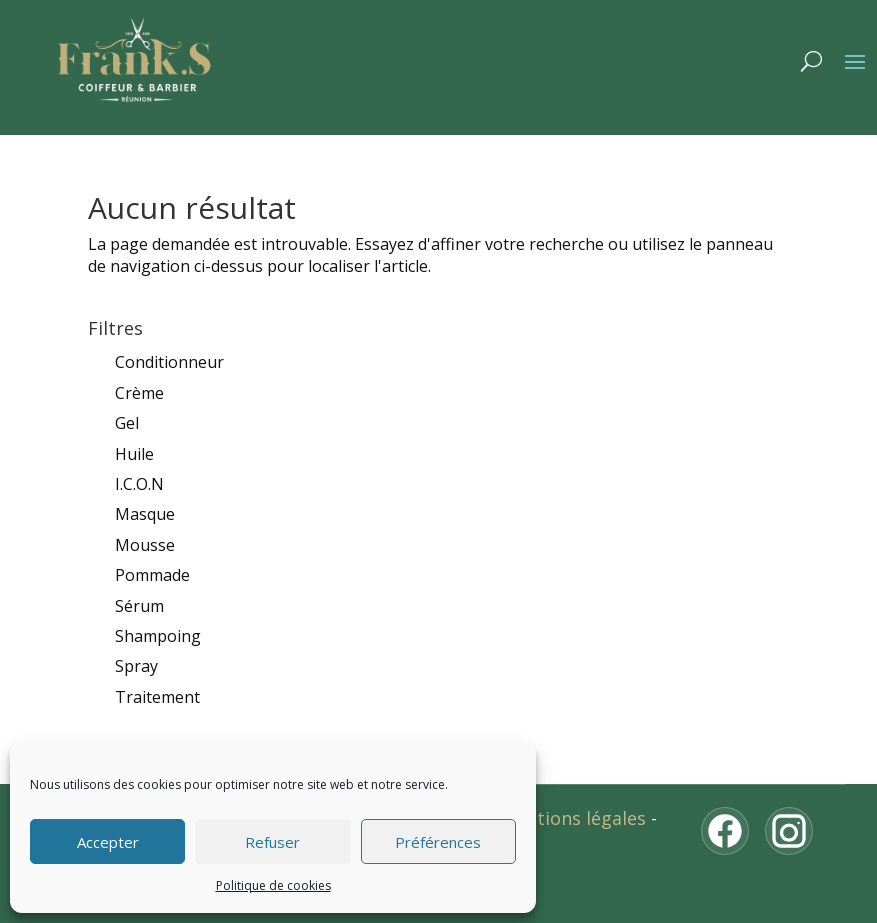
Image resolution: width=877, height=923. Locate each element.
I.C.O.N (139, 484)
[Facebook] (725, 831)
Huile (134, 454)
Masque (145, 514)
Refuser (272, 842)
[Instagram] (789, 831)
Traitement (157, 697)
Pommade (152, 575)
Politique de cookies (273, 885)
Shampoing (158, 636)
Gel (127, 423)
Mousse (145, 545)
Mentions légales (573, 818)
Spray (136, 666)
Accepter (108, 842)
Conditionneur (169, 362)
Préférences (438, 842)
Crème (139, 393)
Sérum (139, 606)
